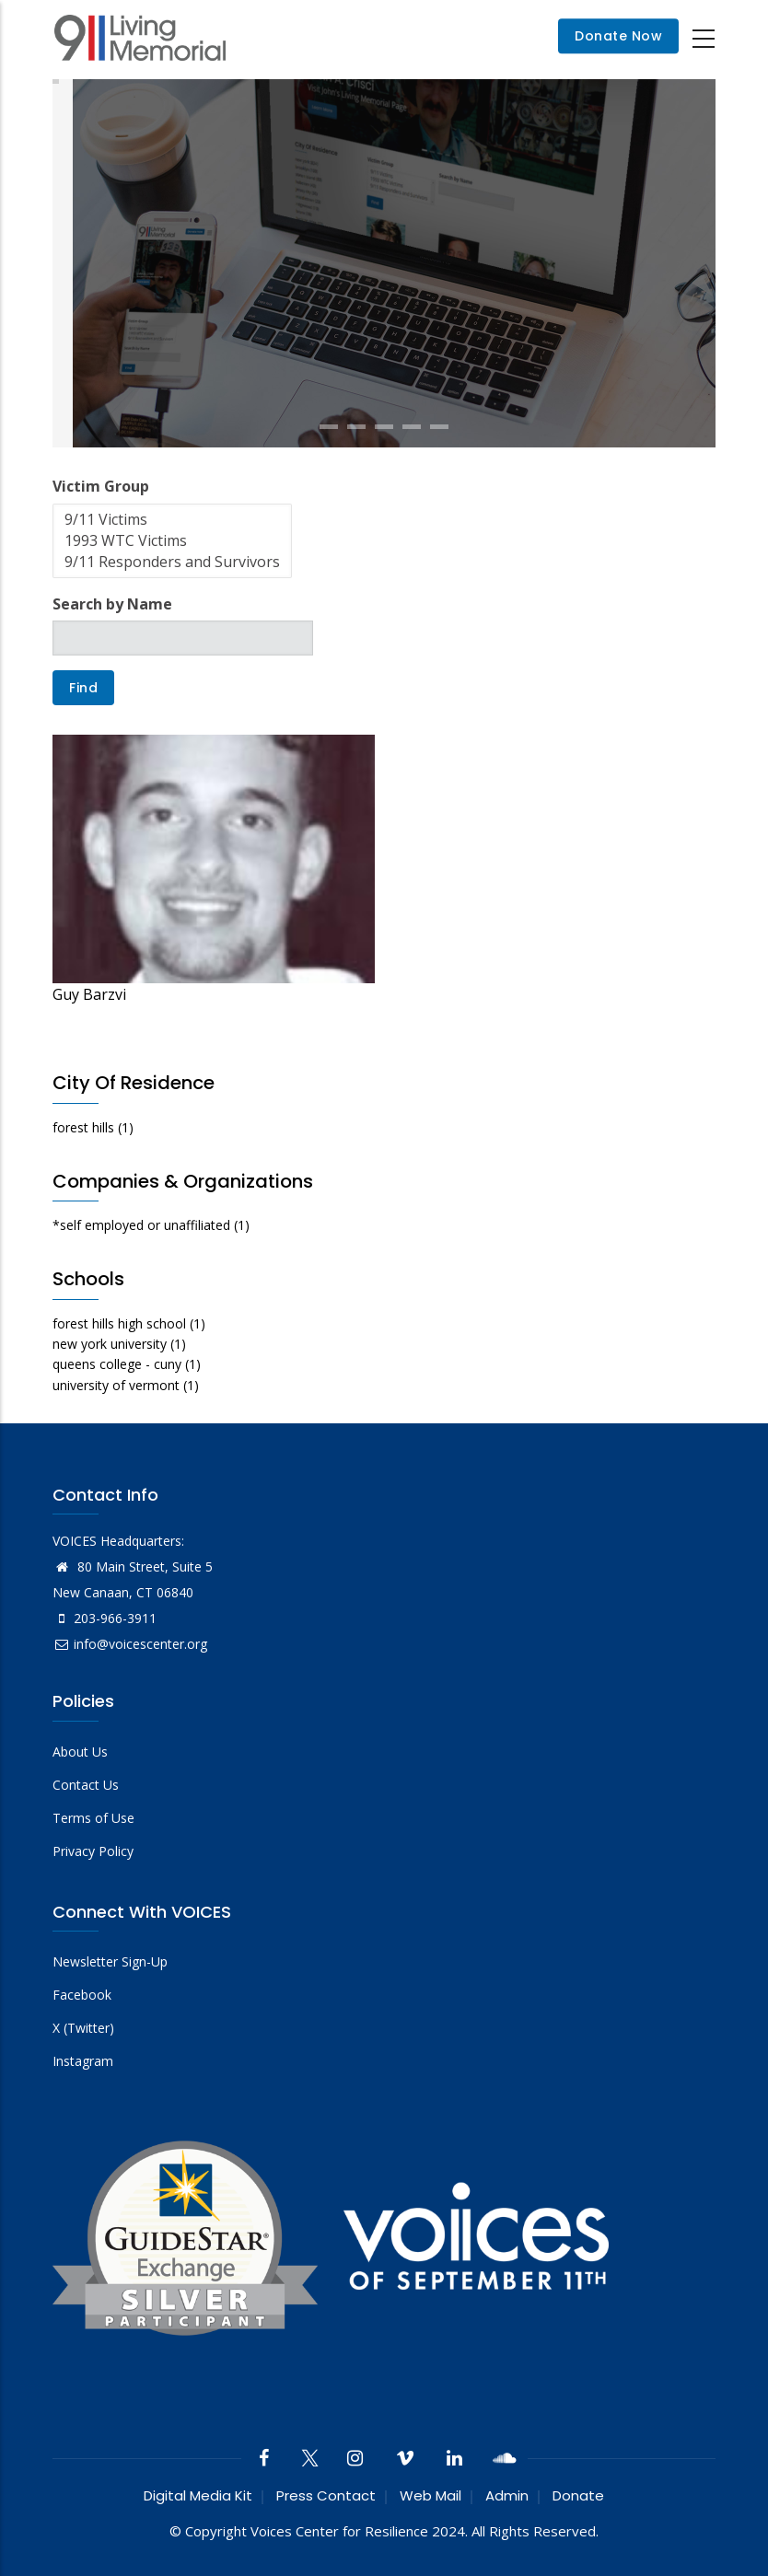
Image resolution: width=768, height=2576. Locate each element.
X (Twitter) (83, 2027)
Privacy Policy (93, 1851)
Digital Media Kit (198, 2495)
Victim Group (100, 486)
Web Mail (430, 2495)
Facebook (81, 1994)
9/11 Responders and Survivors (172, 562)
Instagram (82, 2061)
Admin (507, 2495)
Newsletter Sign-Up (110, 1961)
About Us (80, 1751)
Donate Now (618, 37)
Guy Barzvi (89, 994)
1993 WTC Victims (172, 540)
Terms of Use (93, 1818)
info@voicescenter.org (129, 1644)
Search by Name (112, 604)
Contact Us (85, 1784)
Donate (578, 2495)
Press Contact (326, 2495)
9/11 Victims (172, 519)
